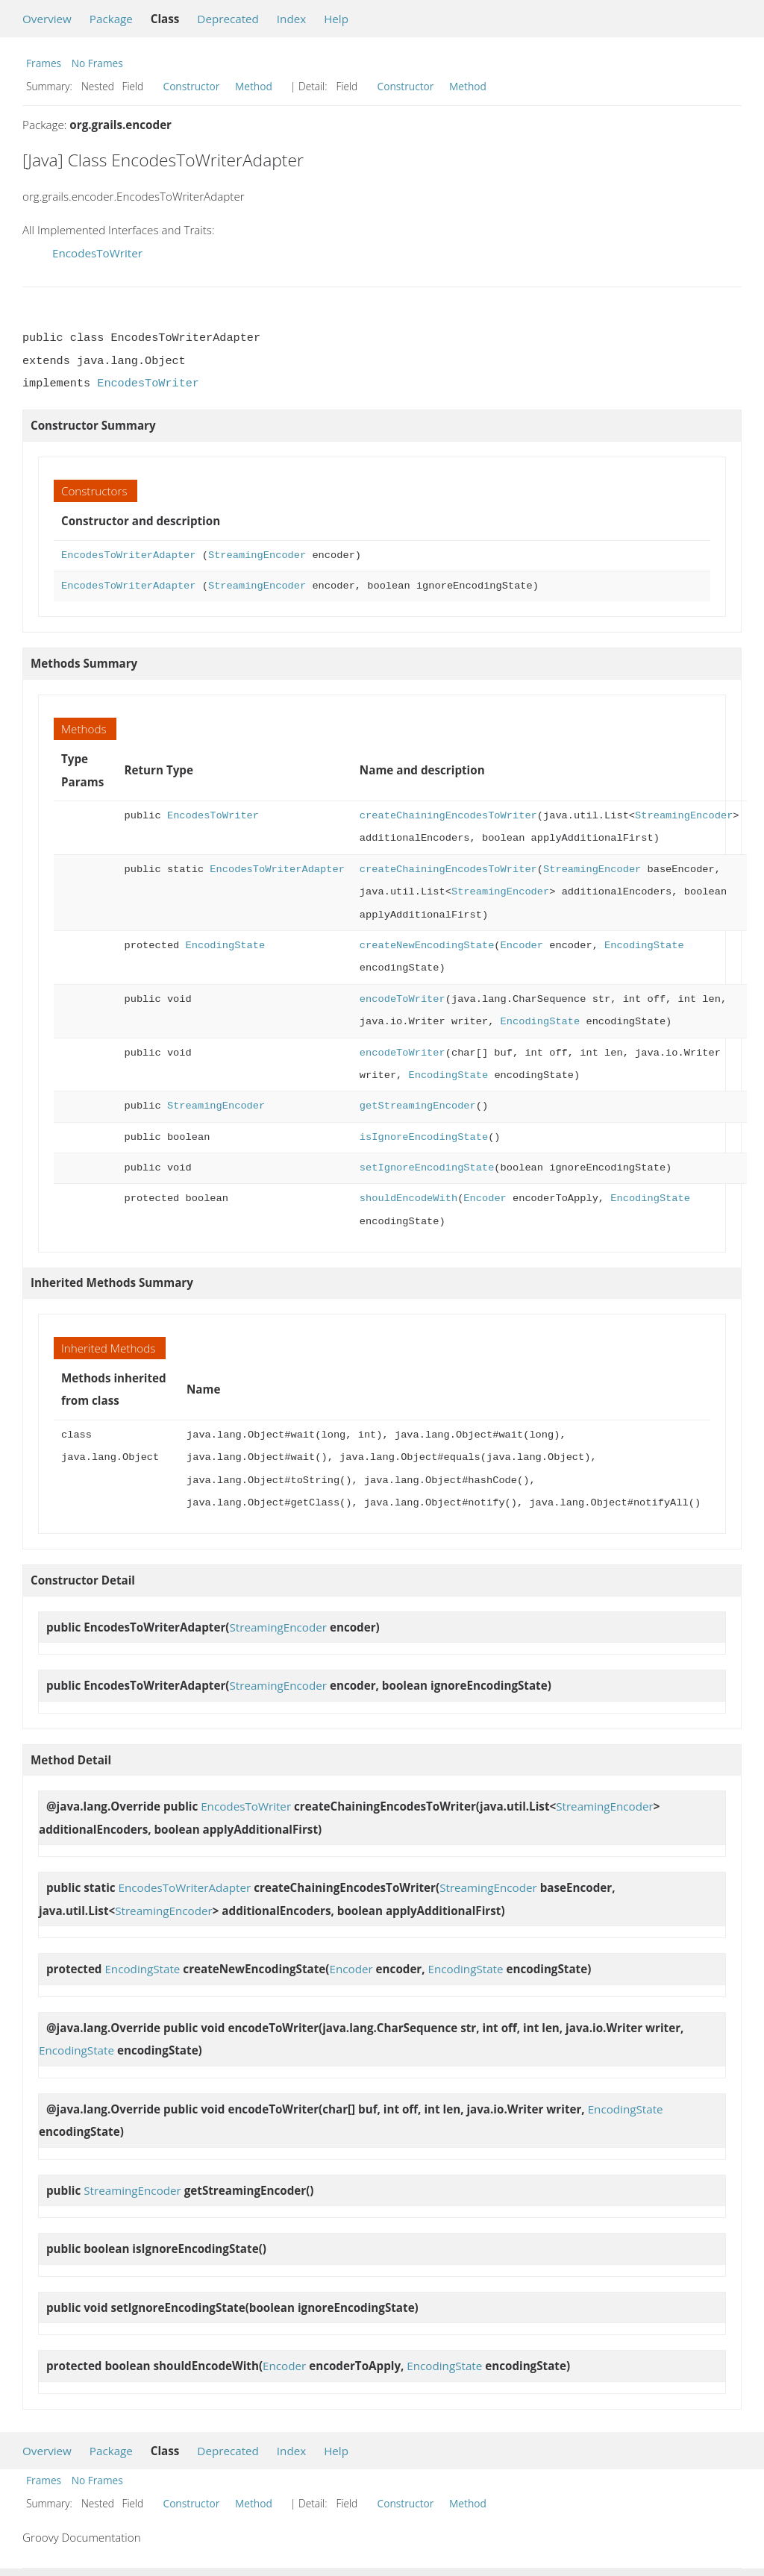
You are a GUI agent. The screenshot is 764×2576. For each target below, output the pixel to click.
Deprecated (228, 18)
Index (291, 18)
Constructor (191, 86)
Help (336, 18)
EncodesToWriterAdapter (128, 555)
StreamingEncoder (257, 555)
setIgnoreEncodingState (427, 1168)
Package (111, 18)
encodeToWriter (402, 999)
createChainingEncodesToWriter (448, 816)
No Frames (97, 63)
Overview (47, 18)
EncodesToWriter (97, 252)
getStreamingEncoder (418, 1106)
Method (253, 86)
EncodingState (226, 945)
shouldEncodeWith (408, 1198)
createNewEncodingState (427, 945)
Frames (43, 63)
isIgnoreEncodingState (424, 1137)
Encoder (521, 945)
